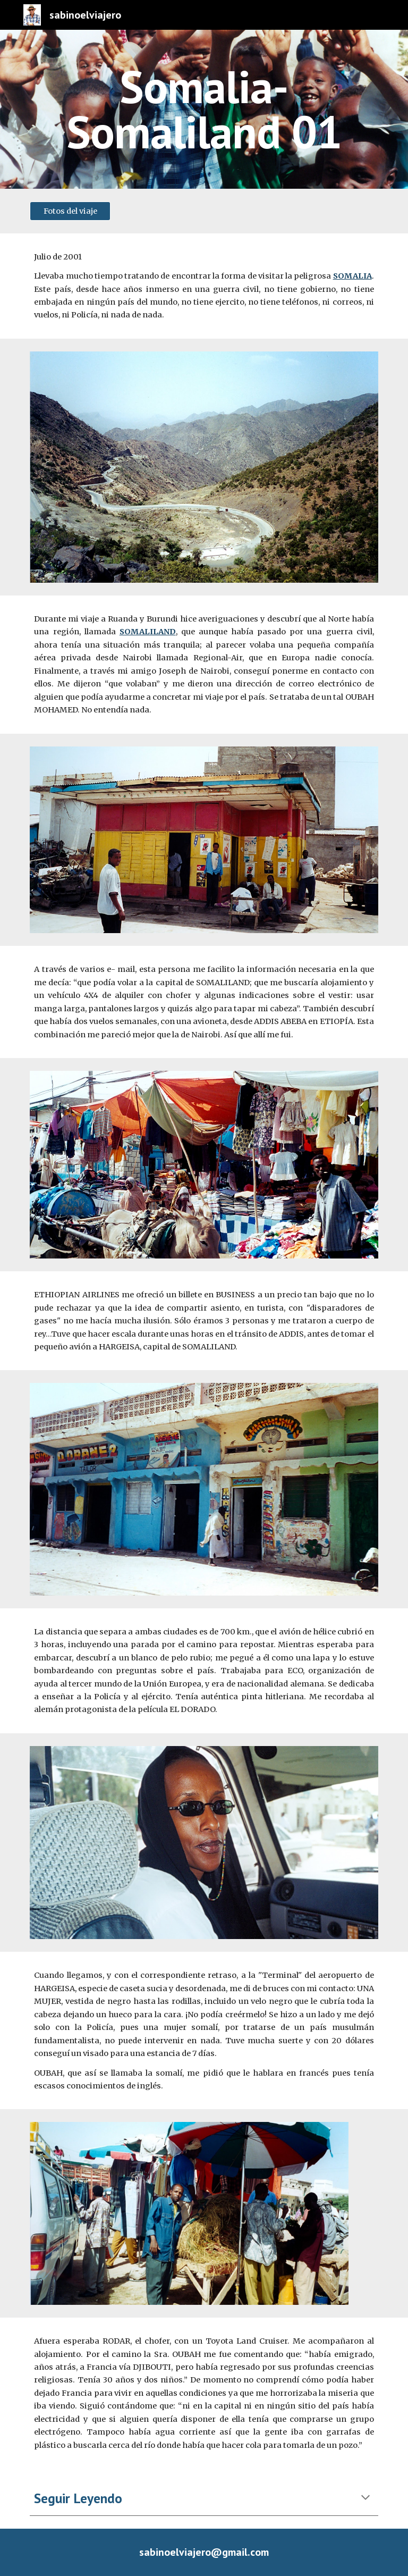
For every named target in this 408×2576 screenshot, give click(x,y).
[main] (204, 109)
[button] (365, 2498)
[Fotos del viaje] (69, 210)
